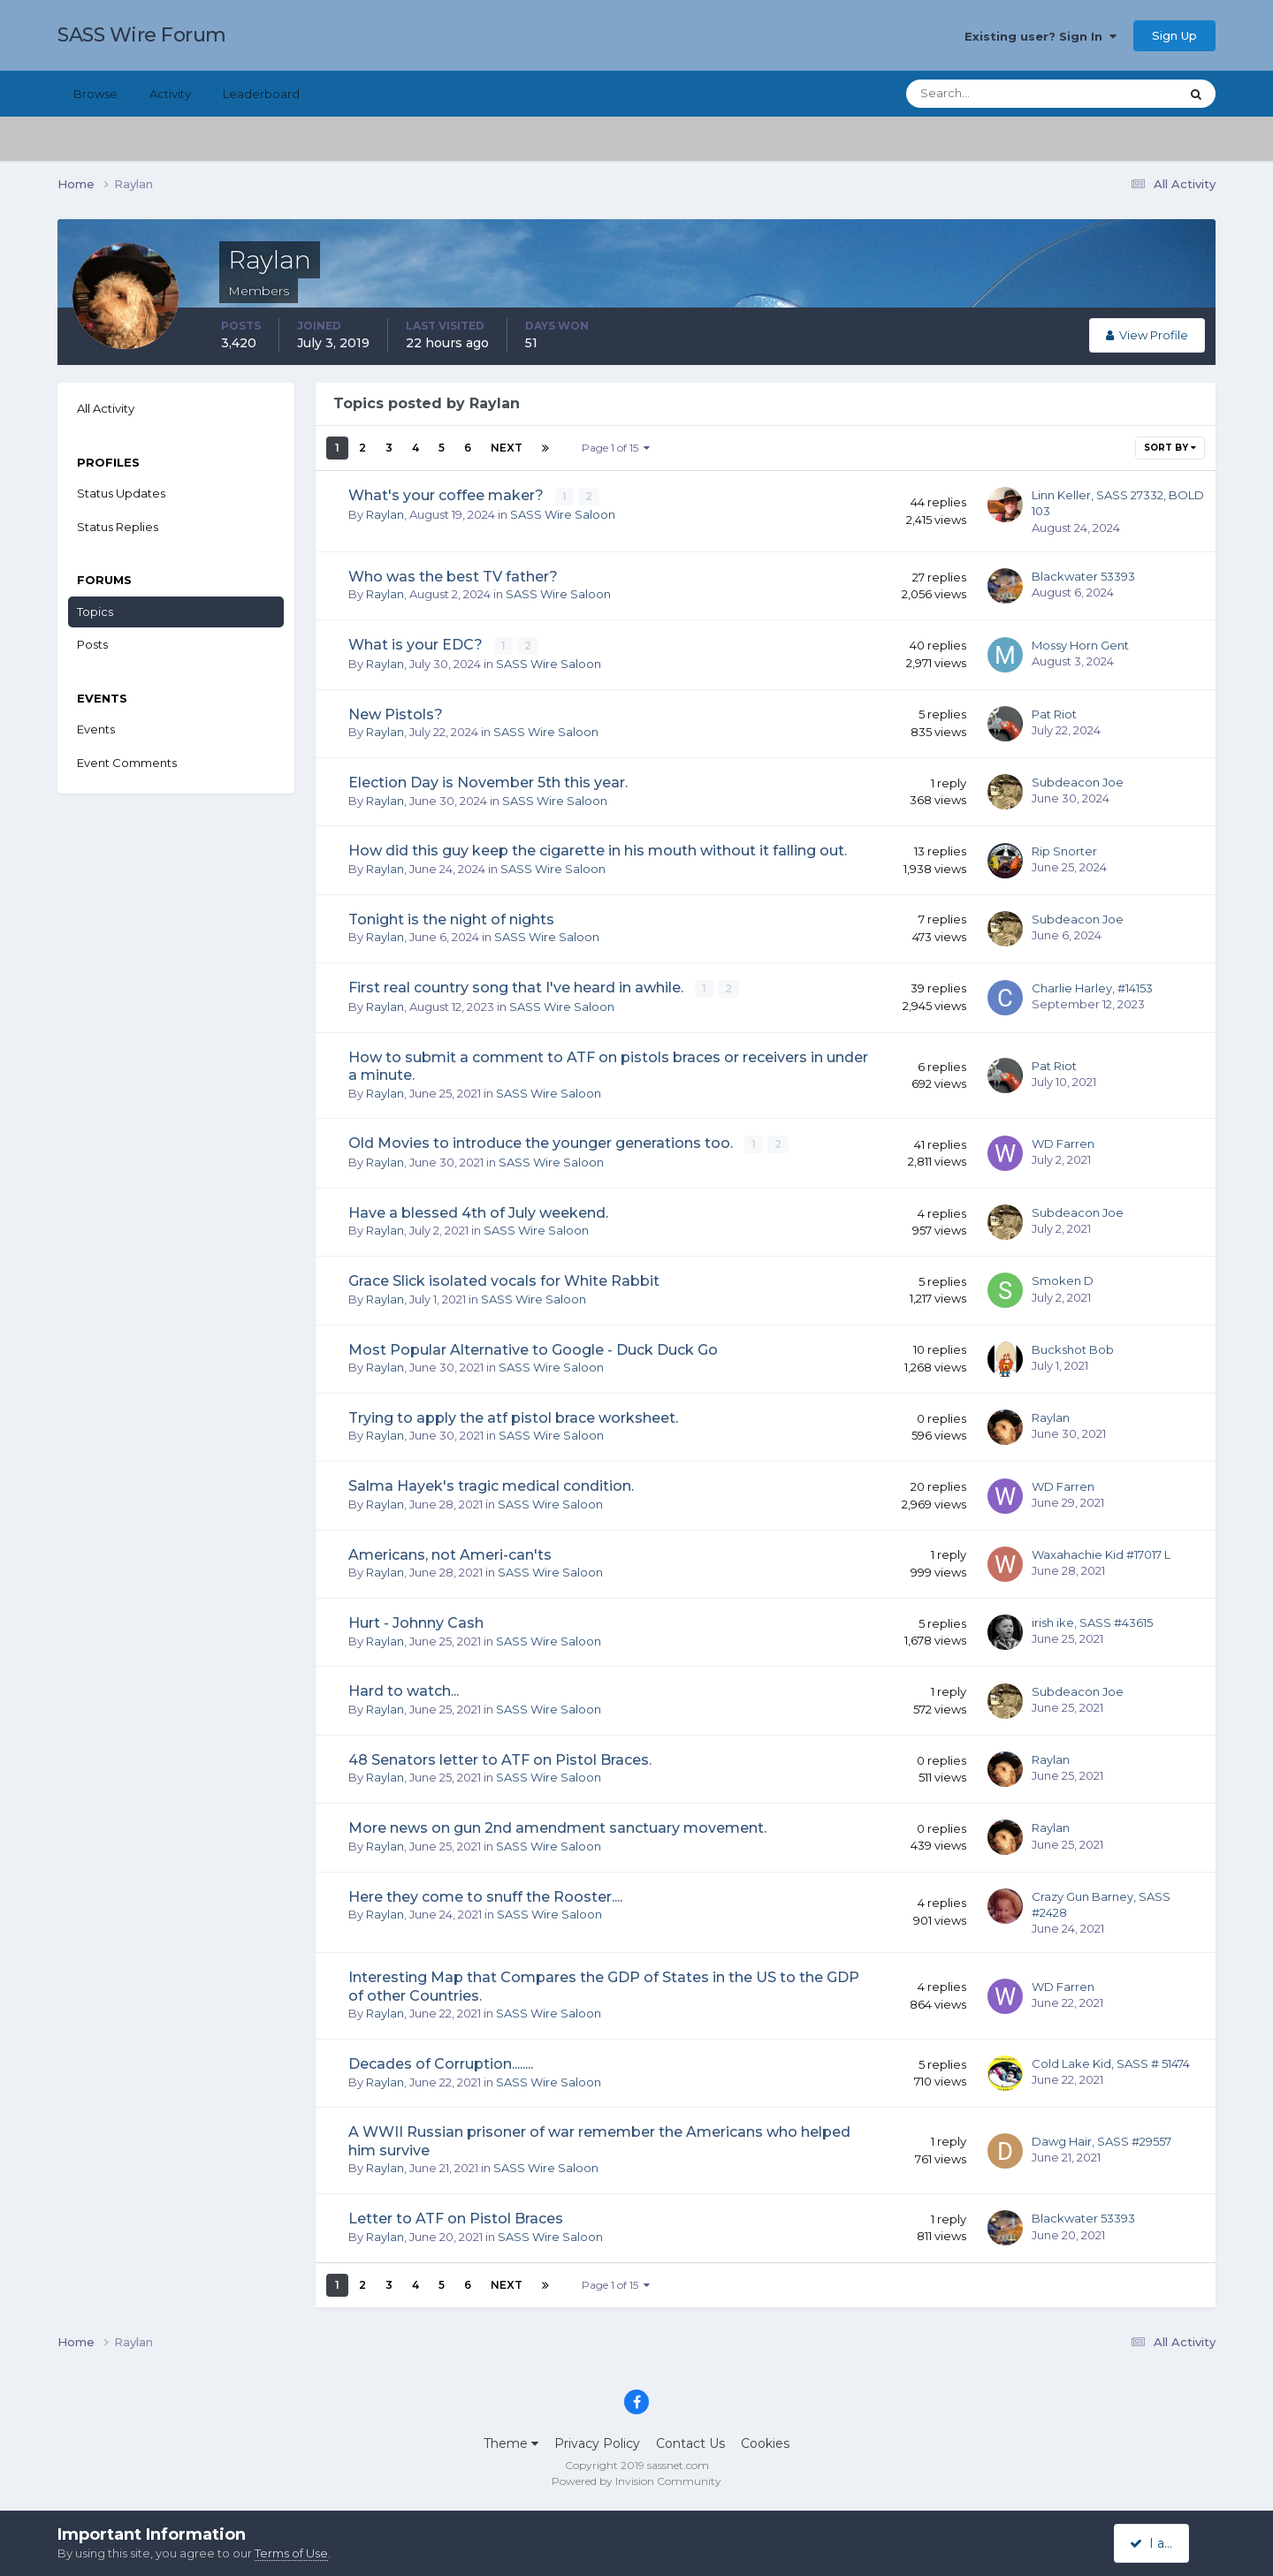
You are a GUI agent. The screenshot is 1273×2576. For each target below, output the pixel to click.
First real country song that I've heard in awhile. (517, 987)
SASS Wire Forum (141, 35)
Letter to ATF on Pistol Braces (455, 2217)
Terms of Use (291, 2553)
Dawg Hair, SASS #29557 (1101, 2139)
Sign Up (1174, 35)
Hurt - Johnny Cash (416, 1621)
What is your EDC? (417, 644)
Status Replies (117, 527)
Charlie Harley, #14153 (1092, 987)
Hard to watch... (403, 1690)
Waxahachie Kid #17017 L (1101, 1553)
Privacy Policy (597, 2442)
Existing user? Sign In (1040, 36)
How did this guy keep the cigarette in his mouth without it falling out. (597, 850)
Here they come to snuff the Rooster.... (485, 1895)
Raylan (385, 513)
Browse (95, 94)
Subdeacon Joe (1078, 782)
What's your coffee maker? (447, 495)
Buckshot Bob (1073, 1348)
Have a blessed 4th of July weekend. (478, 1211)
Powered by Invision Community (636, 2479)
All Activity (105, 408)
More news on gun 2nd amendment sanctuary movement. (557, 1827)
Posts (92, 644)
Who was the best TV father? (453, 576)
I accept (1162, 2543)
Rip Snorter (1064, 850)
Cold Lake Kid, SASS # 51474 (1111, 2062)
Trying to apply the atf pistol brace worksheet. (513, 1416)
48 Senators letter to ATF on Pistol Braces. (500, 1758)
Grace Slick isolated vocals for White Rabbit (503, 1280)
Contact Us (690, 2442)
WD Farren (1063, 1143)
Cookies (765, 2442)
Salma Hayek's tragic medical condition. (491, 1485)
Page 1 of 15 (616, 447)
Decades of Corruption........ (440, 2062)
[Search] (985, 94)
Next (506, 447)
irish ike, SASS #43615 (1092, 1622)
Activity (170, 94)
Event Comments (127, 763)
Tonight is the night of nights (451, 918)
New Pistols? (395, 713)
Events (96, 729)
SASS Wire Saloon (562, 513)
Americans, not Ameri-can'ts (450, 1553)
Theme (511, 2442)
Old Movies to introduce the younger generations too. (542, 1142)
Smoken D (1063, 1280)
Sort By (1170, 447)
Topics (95, 611)
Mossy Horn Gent (1080, 645)
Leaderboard (261, 94)
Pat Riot (1054, 713)
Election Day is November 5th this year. (488, 781)
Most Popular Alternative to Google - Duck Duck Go (533, 1348)
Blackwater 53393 (1083, 576)
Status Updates (121, 493)
